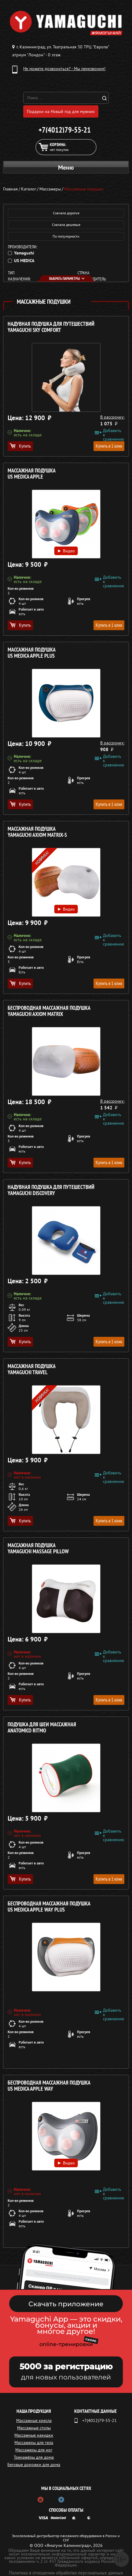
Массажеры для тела (33, 2442)
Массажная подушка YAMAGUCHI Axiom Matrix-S (37, 832)
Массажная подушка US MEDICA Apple (32, 474)
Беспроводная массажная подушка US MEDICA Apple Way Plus (49, 1907)
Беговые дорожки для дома (33, 2464)
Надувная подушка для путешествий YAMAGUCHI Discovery (51, 1190)
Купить (20, 446)
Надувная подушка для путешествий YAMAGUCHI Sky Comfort (51, 327)
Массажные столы (34, 2428)
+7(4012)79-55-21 (64, 130)
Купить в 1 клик (109, 446)
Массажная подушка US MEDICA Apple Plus (32, 653)
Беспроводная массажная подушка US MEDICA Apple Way (49, 2086)
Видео (66, 550)
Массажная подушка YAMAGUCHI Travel (32, 1369)
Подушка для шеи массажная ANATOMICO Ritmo (42, 1727)
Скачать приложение (66, 2304)
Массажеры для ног (33, 2450)
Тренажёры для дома (34, 2457)
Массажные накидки (33, 2435)
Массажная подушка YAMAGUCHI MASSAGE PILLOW (38, 1548)
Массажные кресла (34, 2420)
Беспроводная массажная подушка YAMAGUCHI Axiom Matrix (49, 1011)
